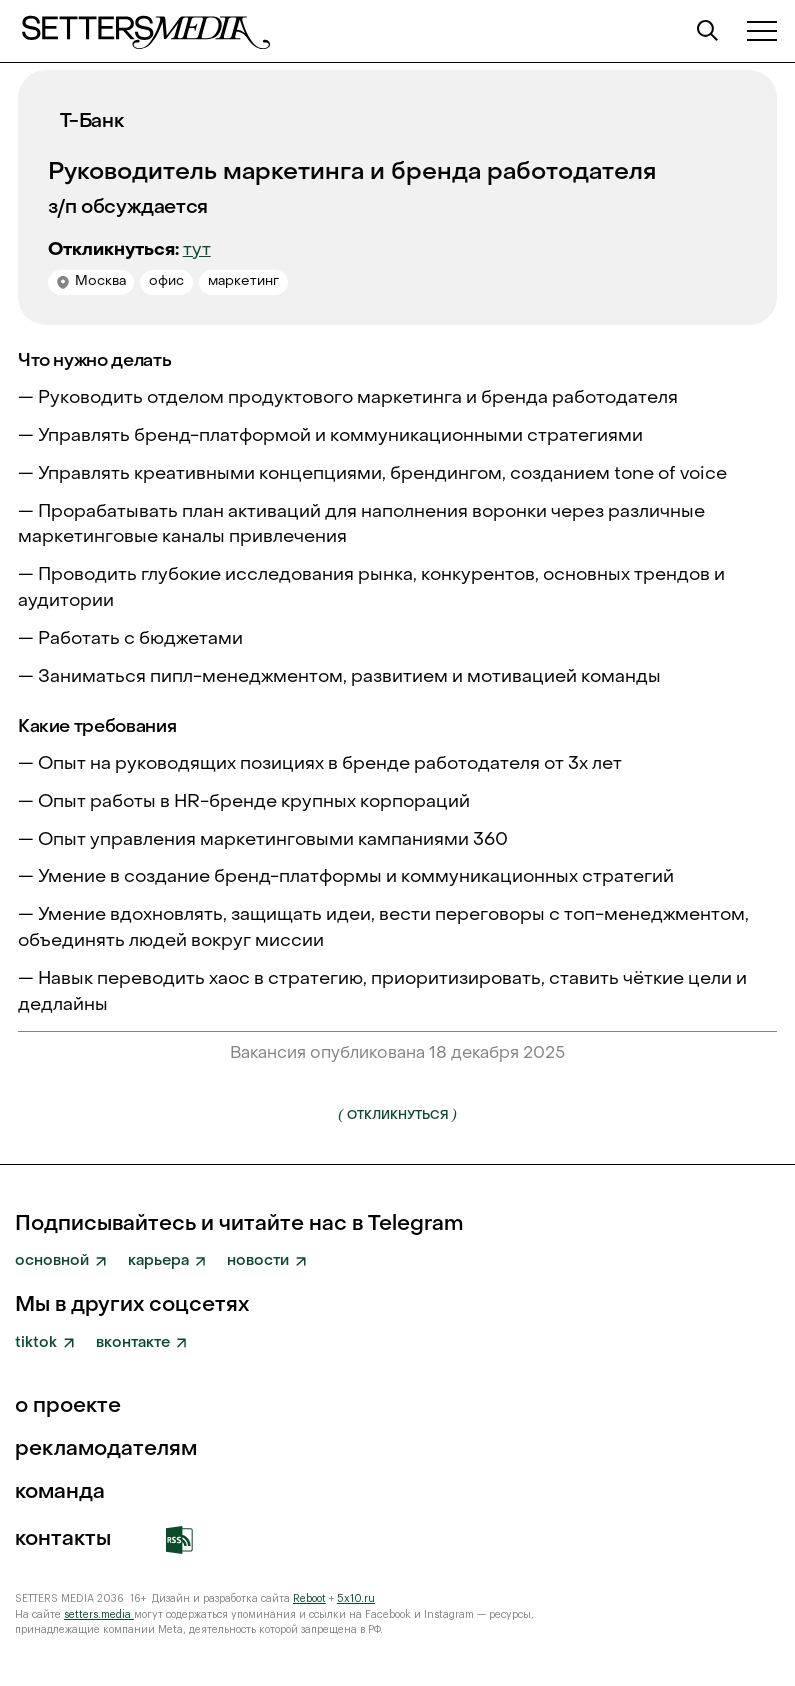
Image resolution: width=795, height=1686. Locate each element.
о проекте (68, 1407)
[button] (762, 31)
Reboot (309, 1598)
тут (197, 250)
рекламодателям (106, 1450)
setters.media (99, 1614)
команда (60, 1493)
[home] (144, 30)
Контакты (63, 1540)
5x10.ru (356, 1598)
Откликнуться (397, 1114)
